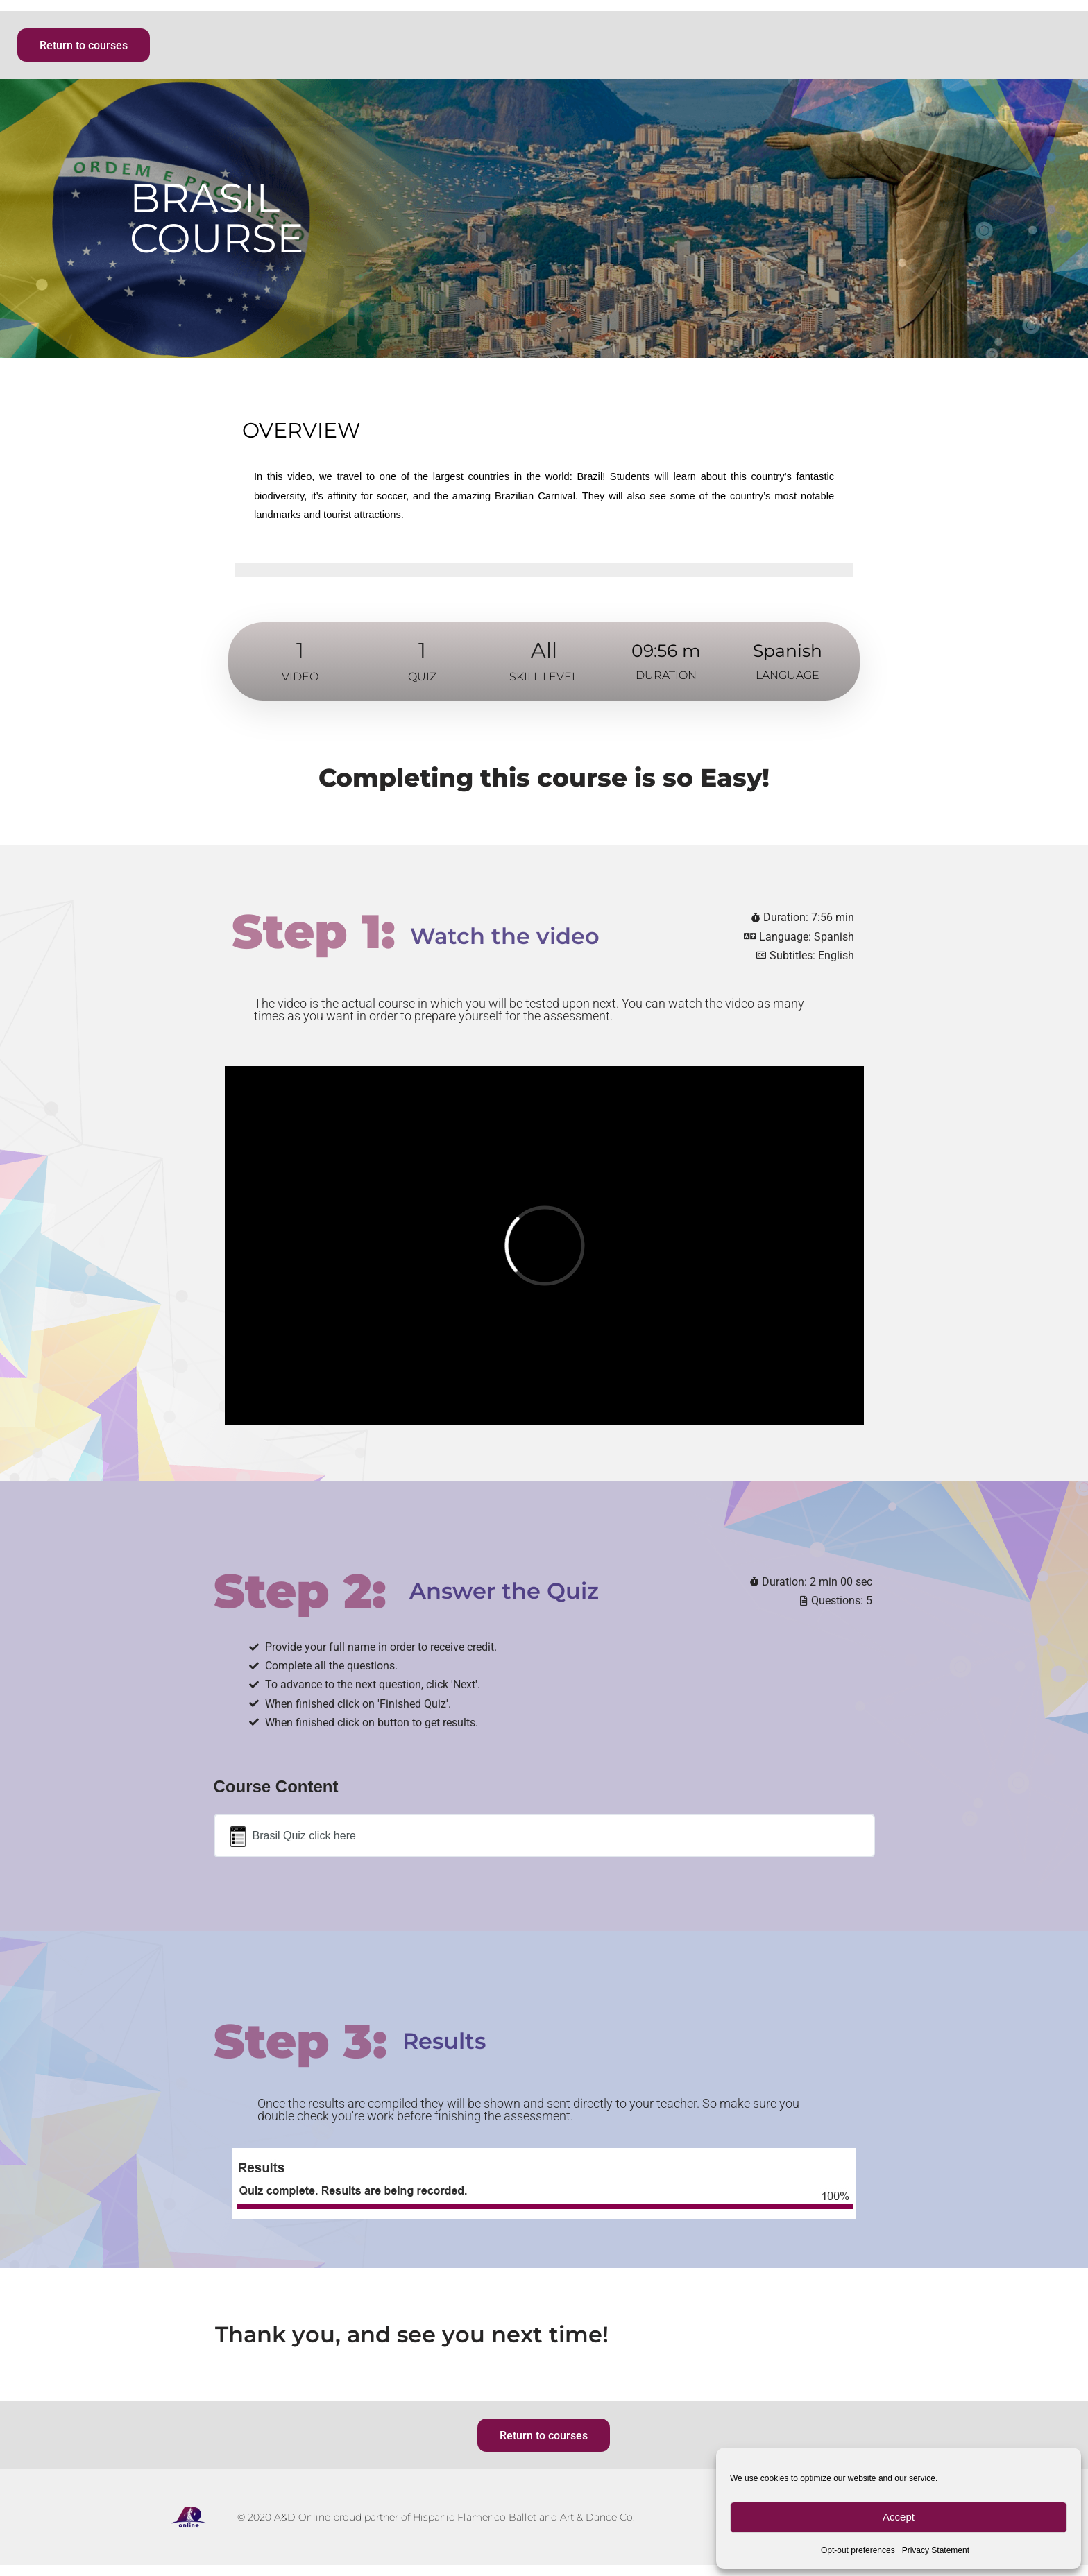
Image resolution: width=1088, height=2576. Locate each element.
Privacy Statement (935, 2550)
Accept (899, 2517)
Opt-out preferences (858, 2550)
